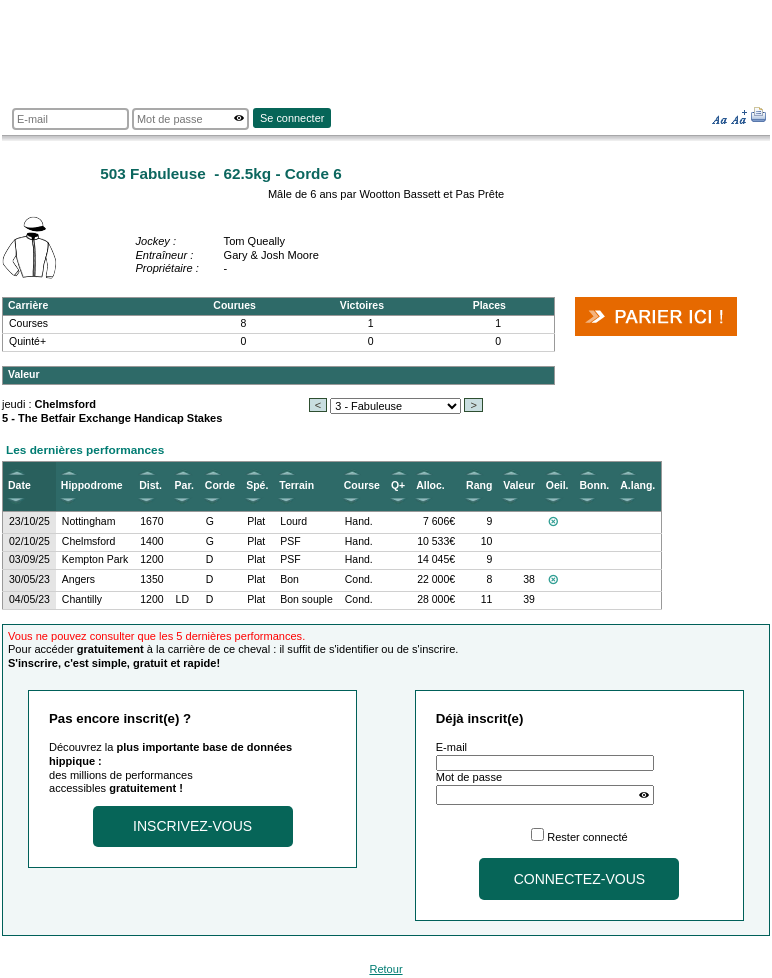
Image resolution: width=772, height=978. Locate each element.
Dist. (150, 485)
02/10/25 (29, 541)
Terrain (296, 485)
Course (362, 485)
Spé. (257, 485)
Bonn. (595, 485)
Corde (220, 485)
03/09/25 (29, 559)
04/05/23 (29, 599)
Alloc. (430, 485)
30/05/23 (29, 579)
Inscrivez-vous (192, 826)
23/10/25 (29, 521)
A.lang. (637, 485)
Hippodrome (92, 485)
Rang (479, 485)
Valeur (518, 485)
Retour (385, 969)
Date (19, 485)
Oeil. (557, 485)
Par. (184, 485)
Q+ (398, 485)
